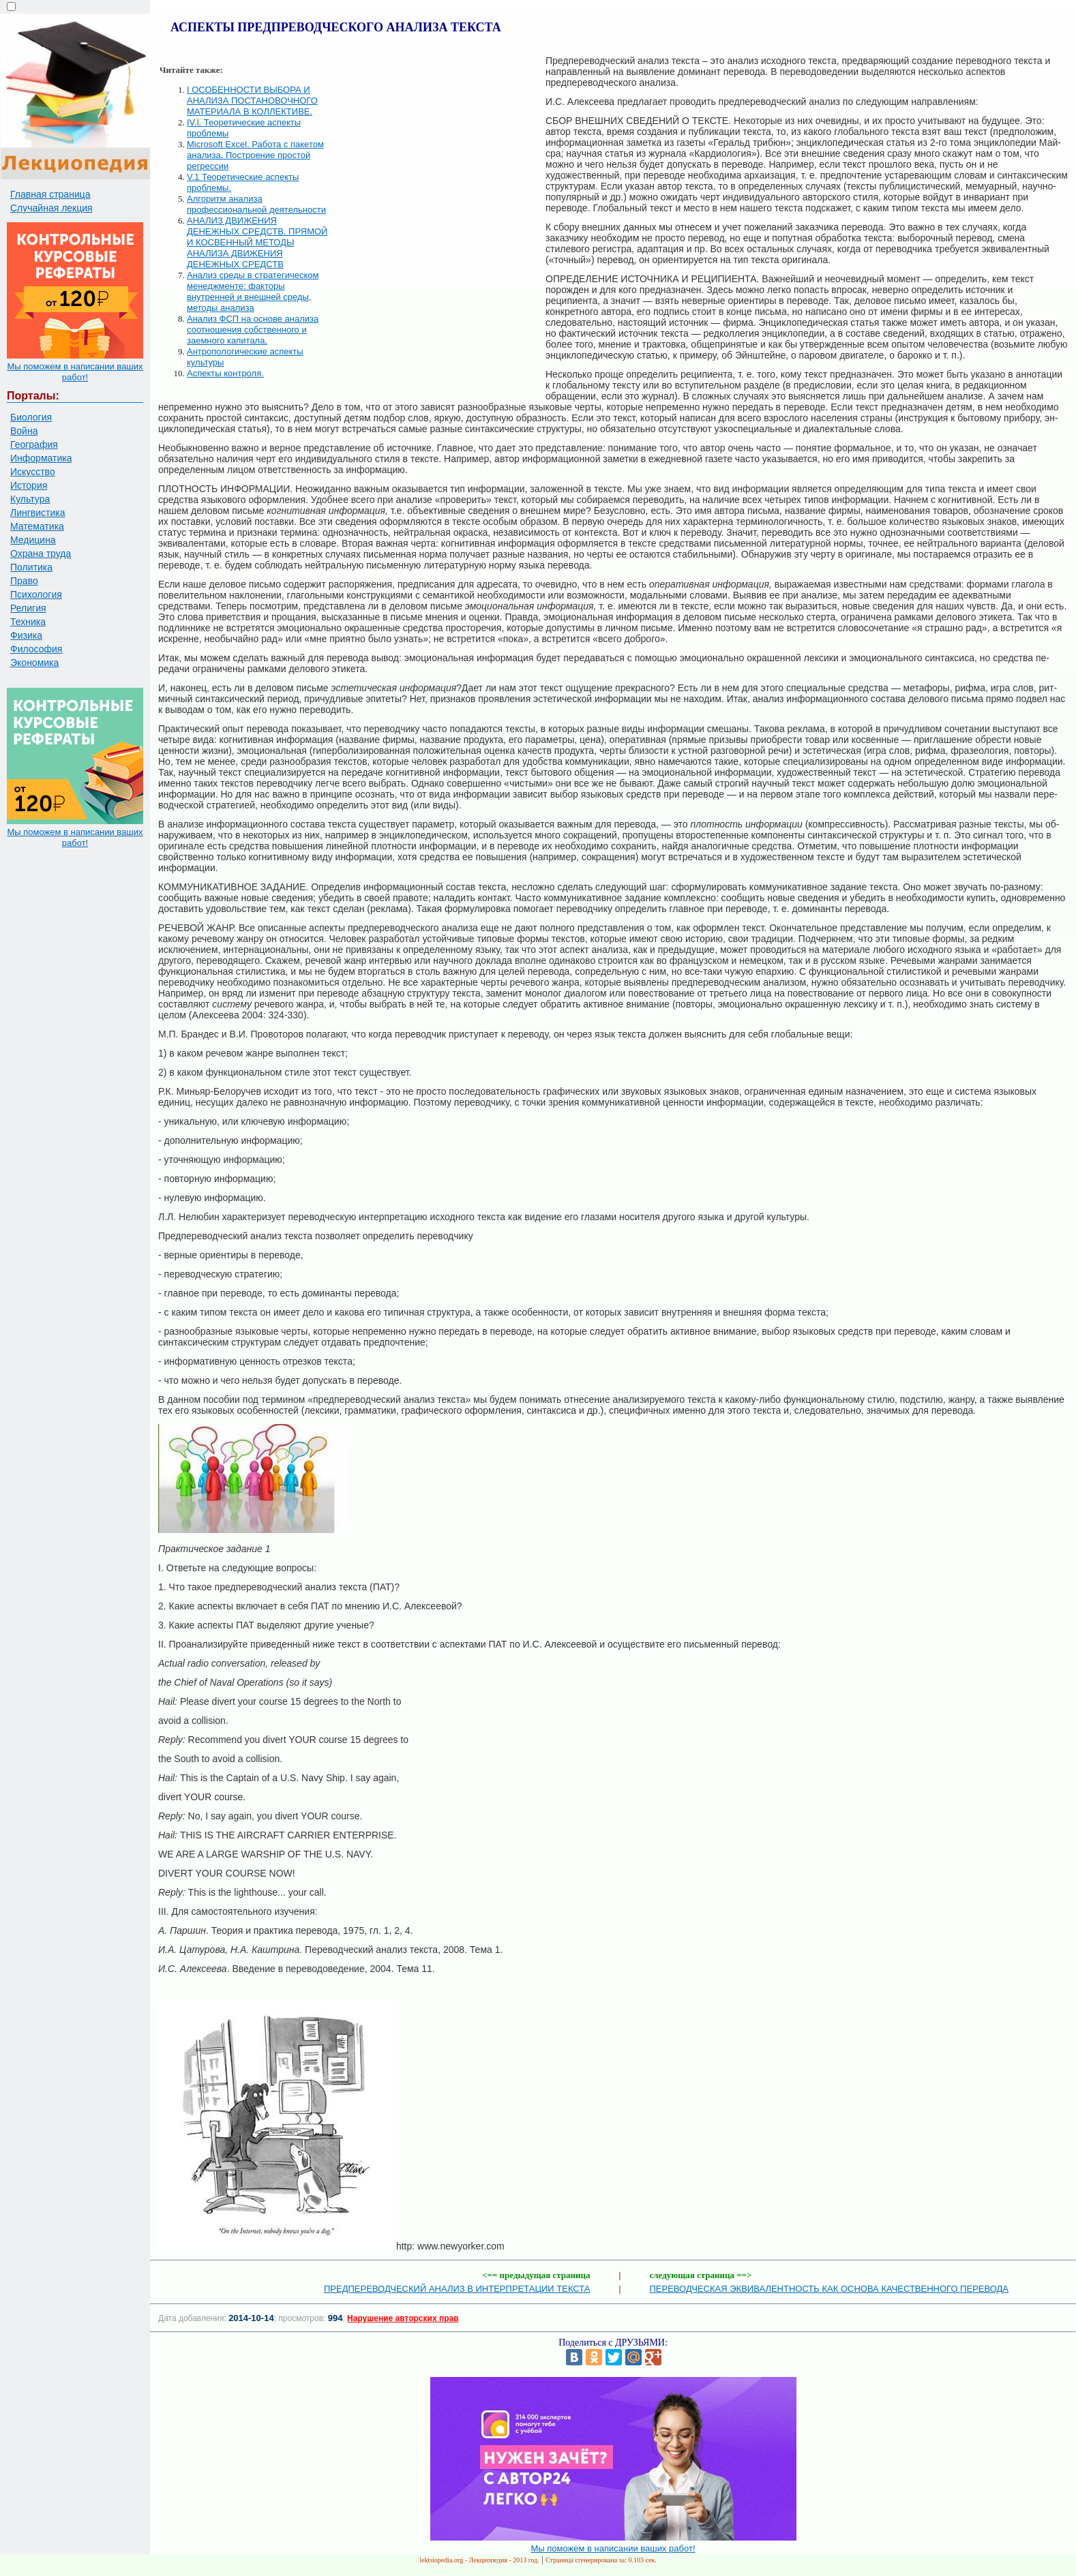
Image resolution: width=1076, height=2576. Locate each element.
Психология (36, 594)
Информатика (41, 458)
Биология (31, 417)
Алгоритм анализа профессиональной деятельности (256, 204)
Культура (30, 499)
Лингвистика (37, 512)
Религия (28, 608)
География (34, 444)
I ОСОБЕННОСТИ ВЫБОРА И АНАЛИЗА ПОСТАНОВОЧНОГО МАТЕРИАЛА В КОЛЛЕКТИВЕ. (252, 101)
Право (24, 580)
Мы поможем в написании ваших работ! (75, 371)
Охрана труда (40, 553)
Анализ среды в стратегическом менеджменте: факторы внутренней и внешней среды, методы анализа (252, 291)
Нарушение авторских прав (402, 2318)
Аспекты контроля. (225, 373)
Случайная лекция (51, 207)
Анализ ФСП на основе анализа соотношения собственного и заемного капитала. (252, 330)
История (28, 485)
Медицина (33, 539)
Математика (37, 526)
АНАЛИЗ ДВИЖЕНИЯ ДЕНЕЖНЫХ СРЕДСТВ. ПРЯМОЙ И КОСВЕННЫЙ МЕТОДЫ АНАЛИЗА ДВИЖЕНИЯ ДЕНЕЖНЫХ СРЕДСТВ (257, 242)
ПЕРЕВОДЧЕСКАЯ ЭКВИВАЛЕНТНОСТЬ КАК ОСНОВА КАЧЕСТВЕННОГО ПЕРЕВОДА (829, 2289)
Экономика (34, 662)
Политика (31, 567)
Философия (36, 648)
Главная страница (50, 194)
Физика (26, 635)
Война (24, 430)
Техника (28, 621)
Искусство (32, 471)
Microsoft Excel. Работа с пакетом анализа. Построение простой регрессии (255, 155)
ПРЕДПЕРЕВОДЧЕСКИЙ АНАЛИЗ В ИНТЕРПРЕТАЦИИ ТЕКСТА (457, 2289)
